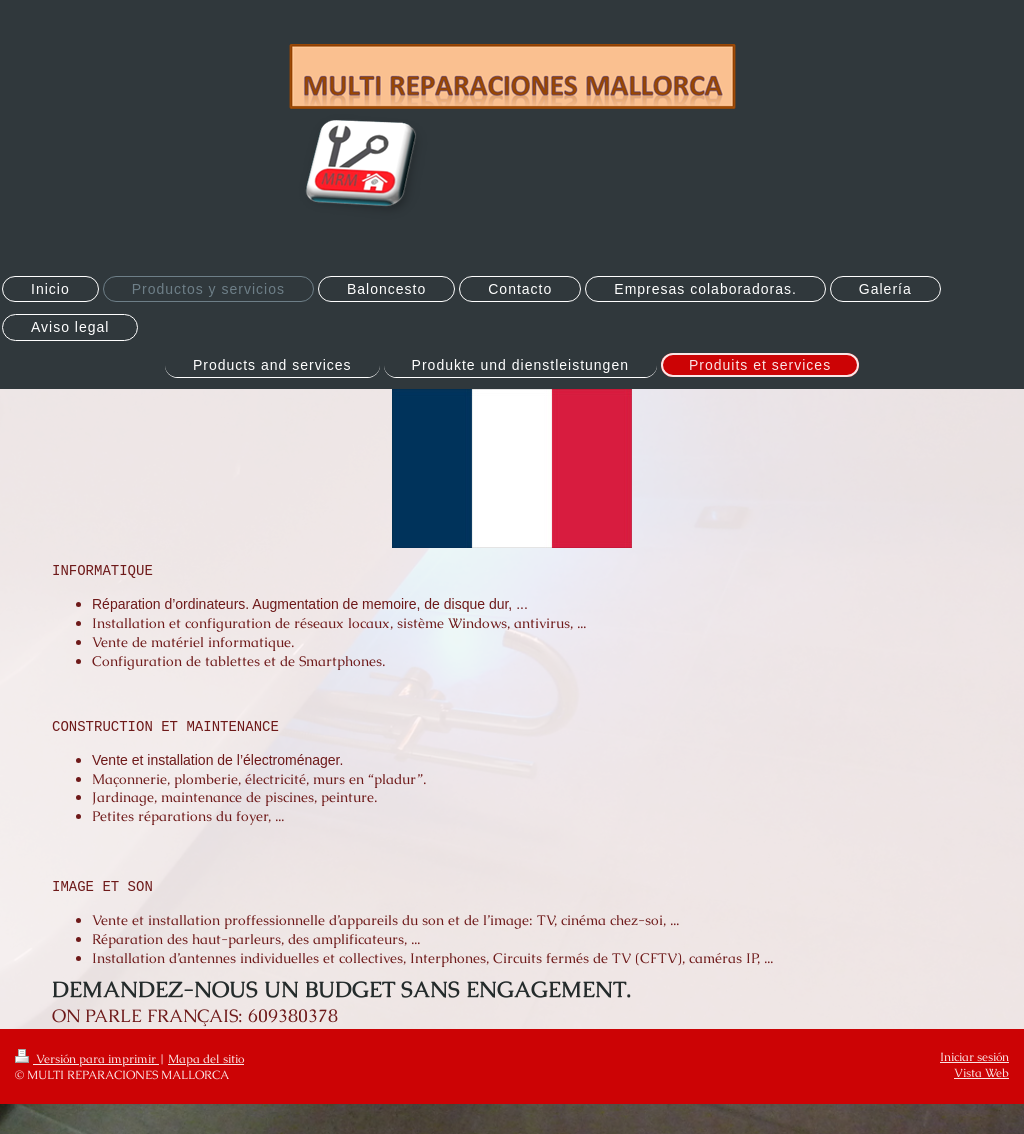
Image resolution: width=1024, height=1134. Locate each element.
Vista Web (981, 1073)
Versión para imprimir (87, 1059)
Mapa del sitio (206, 1059)
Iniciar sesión (974, 1057)
